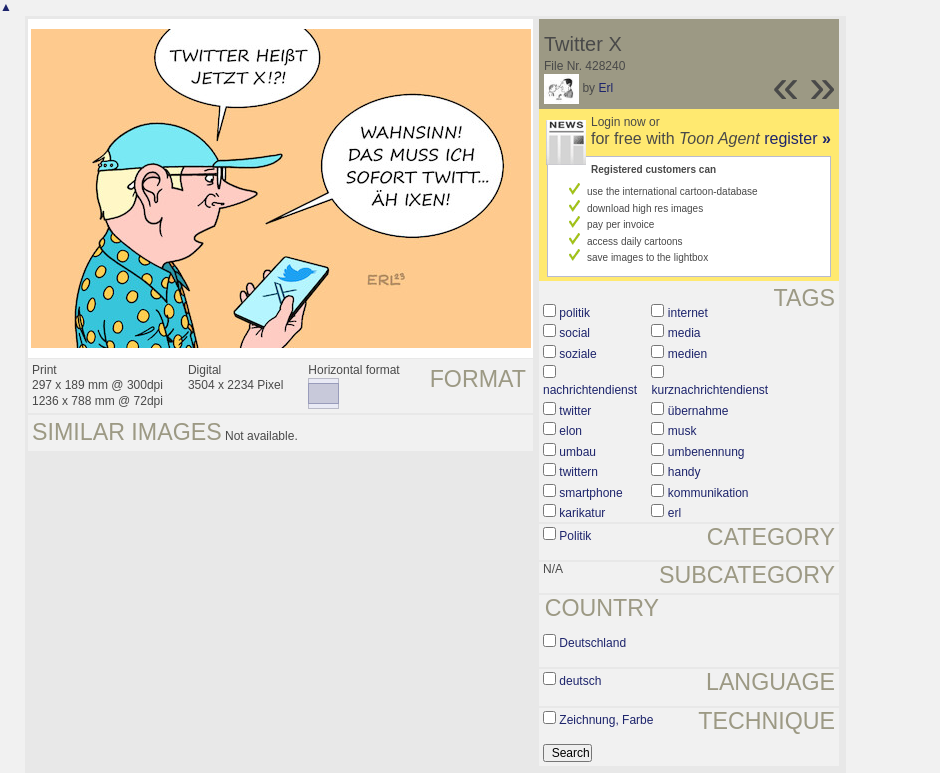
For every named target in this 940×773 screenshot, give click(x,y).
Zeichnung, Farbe (606, 720)
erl (674, 513)
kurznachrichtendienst (709, 390)
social (574, 333)
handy (684, 472)
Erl (605, 88)
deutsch (580, 681)
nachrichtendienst (590, 390)
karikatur (582, 513)
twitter (575, 411)
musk (682, 431)
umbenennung (706, 452)
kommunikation (708, 493)
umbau (577, 452)
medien (687, 354)
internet (688, 313)
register (797, 138)
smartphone (590, 493)
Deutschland (592, 643)
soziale (577, 354)
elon (570, 431)
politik (574, 313)
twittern (578, 472)
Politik (575, 536)
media (684, 333)
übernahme (698, 411)
